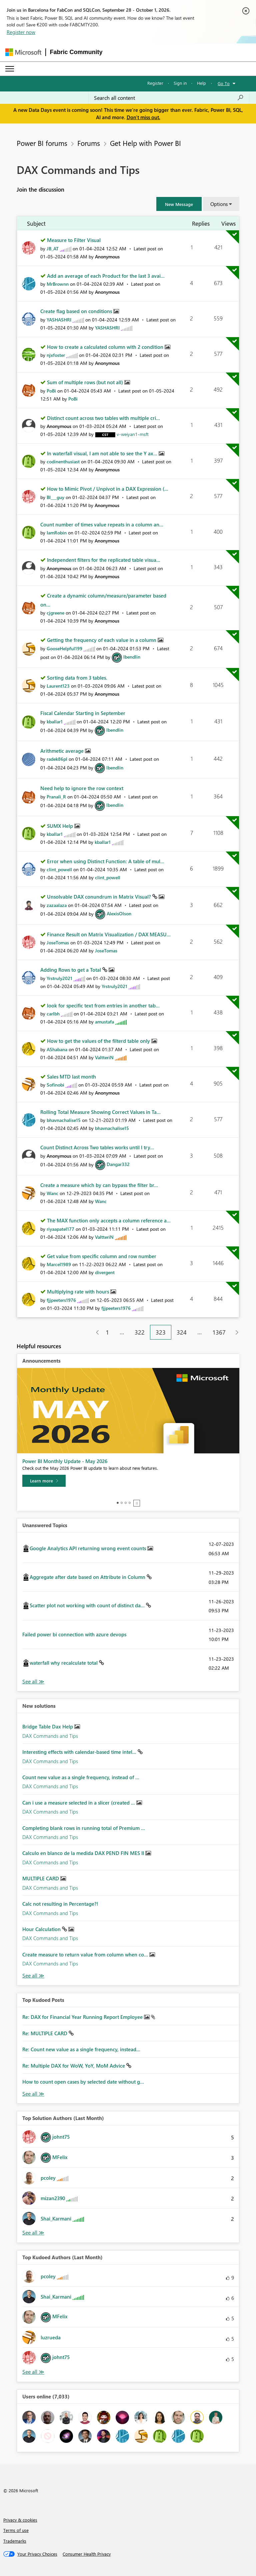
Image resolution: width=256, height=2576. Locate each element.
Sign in (180, 83)
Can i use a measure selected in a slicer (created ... (79, 1802)
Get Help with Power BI (145, 143)
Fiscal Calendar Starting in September (82, 713)
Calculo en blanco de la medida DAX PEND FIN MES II (83, 1853)
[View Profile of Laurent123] (58, 686)
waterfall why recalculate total (64, 1662)
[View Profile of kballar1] (55, 721)
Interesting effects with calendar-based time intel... (80, 1751)
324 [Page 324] (182, 1332)
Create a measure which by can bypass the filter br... (99, 1185)
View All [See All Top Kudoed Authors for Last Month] (33, 2372)
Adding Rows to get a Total (71, 969)
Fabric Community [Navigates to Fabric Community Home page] (76, 52)
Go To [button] (224, 83)
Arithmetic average (62, 750)
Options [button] (219, 204)
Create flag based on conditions (76, 311)
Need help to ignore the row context (81, 788)
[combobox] (168, 97)
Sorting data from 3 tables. (77, 677)
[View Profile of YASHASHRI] (59, 319)
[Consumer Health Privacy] (87, 2554)
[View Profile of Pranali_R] (56, 796)
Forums (88, 143)
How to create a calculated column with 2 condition (106, 346)
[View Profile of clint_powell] (59, 869)
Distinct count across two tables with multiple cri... (103, 418)
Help (201, 83)
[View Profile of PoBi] (51, 391)
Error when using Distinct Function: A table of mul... (105, 861)
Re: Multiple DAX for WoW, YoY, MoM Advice (74, 2065)
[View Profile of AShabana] (57, 1049)
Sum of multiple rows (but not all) (85, 382)
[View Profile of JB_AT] (53, 248)
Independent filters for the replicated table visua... (103, 559)
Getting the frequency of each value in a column (102, 640)
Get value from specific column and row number (101, 1256)
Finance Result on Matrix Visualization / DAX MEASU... (109, 934)
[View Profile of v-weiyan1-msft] (133, 434)
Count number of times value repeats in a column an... (101, 524)
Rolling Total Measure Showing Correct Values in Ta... (100, 1112)
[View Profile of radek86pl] (57, 759)
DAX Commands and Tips (50, 1735)
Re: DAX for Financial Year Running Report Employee (83, 2017)
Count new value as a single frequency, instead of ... (80, 1777)
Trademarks (14, 2541)
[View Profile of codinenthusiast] (63, 461)
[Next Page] (235, 1332)
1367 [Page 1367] (219, 1332)
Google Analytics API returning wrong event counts (88, 1548)
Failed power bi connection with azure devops (74, 1634)
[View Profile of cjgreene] (55, 613)
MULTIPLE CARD (41, 1878)
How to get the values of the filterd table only (99, 1040)
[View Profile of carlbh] (53, 1013)
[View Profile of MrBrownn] (58, 284)
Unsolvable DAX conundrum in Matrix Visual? (99, 896)
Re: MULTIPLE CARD (45, 2033)
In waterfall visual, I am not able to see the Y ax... (103, 453)
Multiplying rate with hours (78, 1291)
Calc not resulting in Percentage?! (60, 1903)
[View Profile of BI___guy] (55, 497)
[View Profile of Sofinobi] (55, 1085)
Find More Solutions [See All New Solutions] (33, 1975)
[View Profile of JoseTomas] (58, 942)
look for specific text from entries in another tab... (103, 1005)
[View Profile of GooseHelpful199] (64, 648)
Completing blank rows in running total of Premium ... (83, 1828)
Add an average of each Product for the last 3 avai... (106, 275)
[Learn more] (44, 1481)
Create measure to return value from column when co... (85, 1954)
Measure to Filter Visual (74, 240)
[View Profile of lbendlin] (131, 657)
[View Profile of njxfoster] (56, 355)
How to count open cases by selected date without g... (83, 2081)
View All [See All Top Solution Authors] (33, 2233)
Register (155, 83)
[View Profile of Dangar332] (118, 1164)
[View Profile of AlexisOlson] (119, 913)
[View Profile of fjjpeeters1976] (61, 1300)
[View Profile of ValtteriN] (104, 1057)
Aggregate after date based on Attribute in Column (88, 1577)
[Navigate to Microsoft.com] (23, 52)
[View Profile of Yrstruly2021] (59, 978)
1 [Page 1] (107, 1332)
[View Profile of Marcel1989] (59, 1264)
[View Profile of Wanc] (52, 1193)
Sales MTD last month (71, 1076)
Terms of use (16, 2530)
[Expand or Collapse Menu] (9, 69)
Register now (21, 32)
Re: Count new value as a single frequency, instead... (81, 2049)
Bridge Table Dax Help (48, 1726)
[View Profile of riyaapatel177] (60, 1229)
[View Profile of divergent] (105, 1272)
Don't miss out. (143, 117)
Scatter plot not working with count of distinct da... (88, 1605)
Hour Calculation (42, 1929)
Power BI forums (42, 143)
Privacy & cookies (20, 2520)
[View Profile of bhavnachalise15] (64, 1120)
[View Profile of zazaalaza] (57, 905)
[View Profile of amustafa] (104, 1021)
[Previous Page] (95, 1332)
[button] (179, 204)
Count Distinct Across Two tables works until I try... (97, 1147)
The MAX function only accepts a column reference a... (109, 1220)
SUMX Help (60, 826)
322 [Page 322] (140, 1332)
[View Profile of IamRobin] (57, 532)
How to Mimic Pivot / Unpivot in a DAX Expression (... (107, 488)
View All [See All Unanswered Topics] (33, 1681)
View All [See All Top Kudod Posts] (33, 2094)
